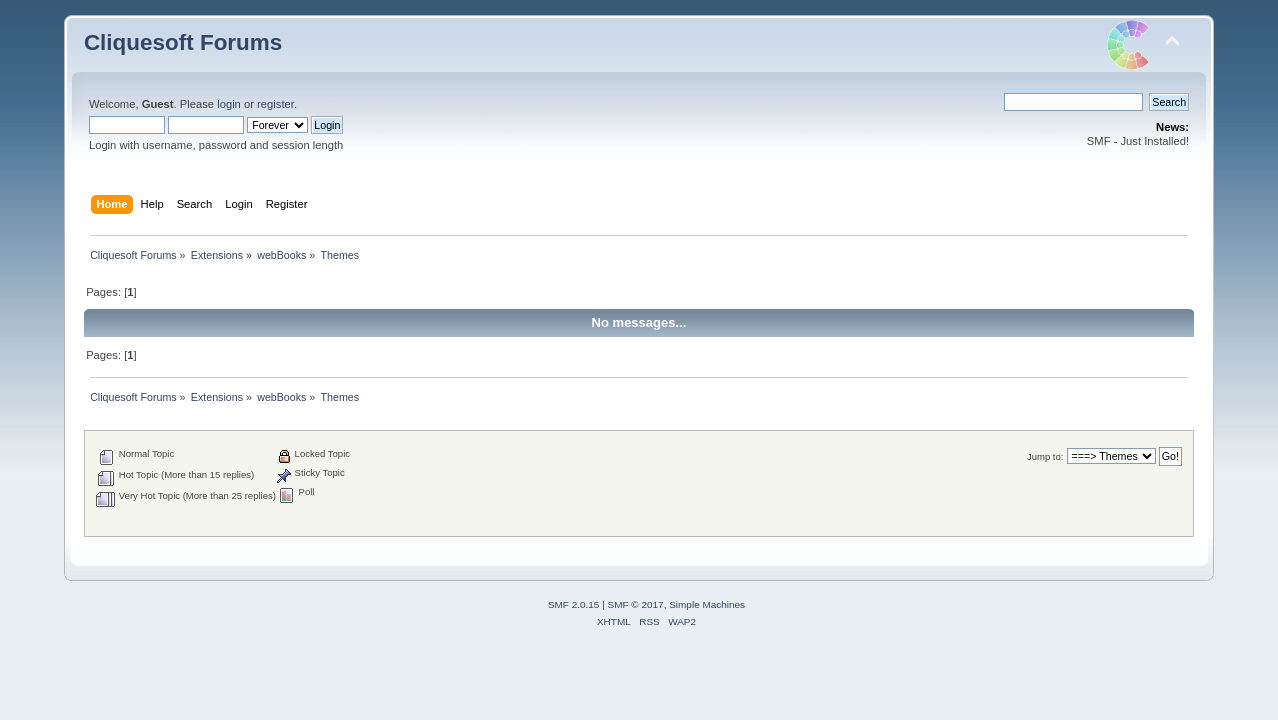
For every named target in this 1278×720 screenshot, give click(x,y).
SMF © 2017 (636, 604)
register (275, 104)
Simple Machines (707, 604)
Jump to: (1045, 456)
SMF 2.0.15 (574, 604)
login (229, 104)
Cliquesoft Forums (183, 42)
